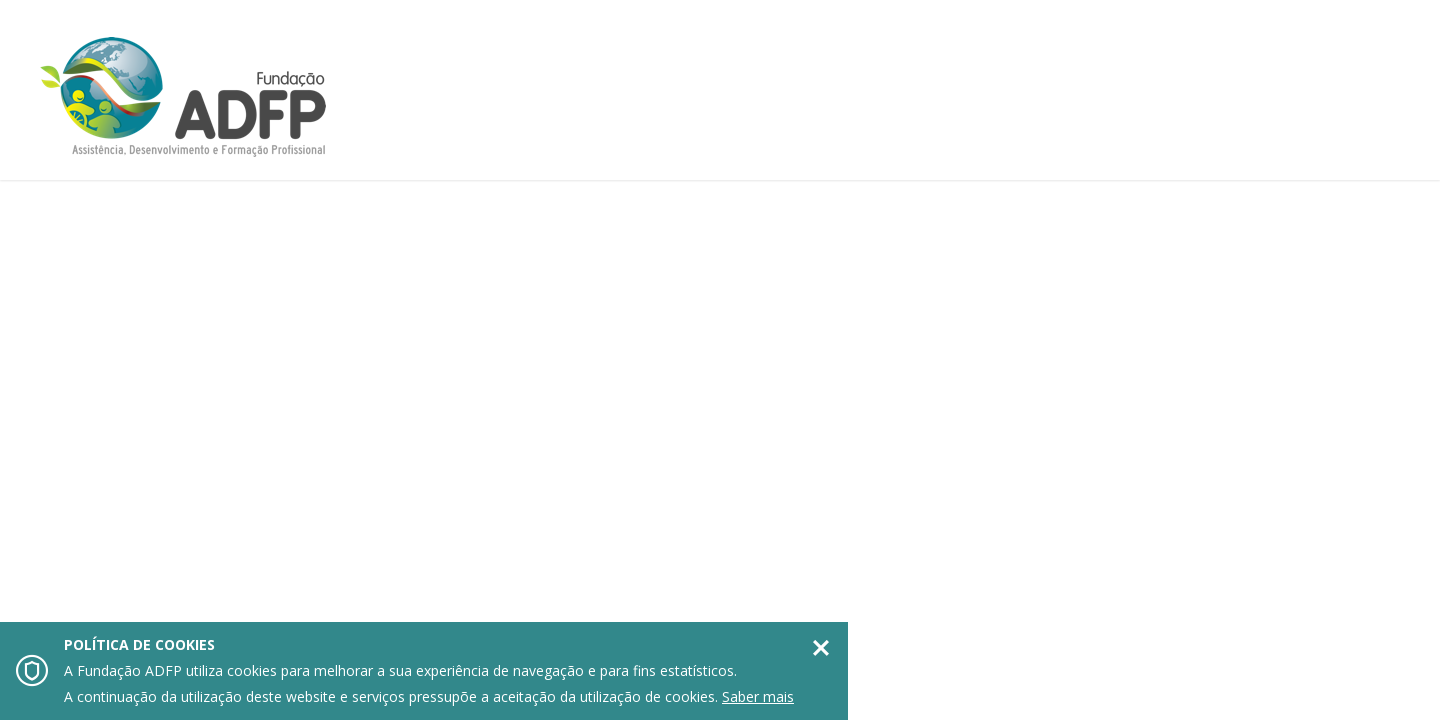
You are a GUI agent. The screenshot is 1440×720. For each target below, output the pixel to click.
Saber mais (758, 696)
